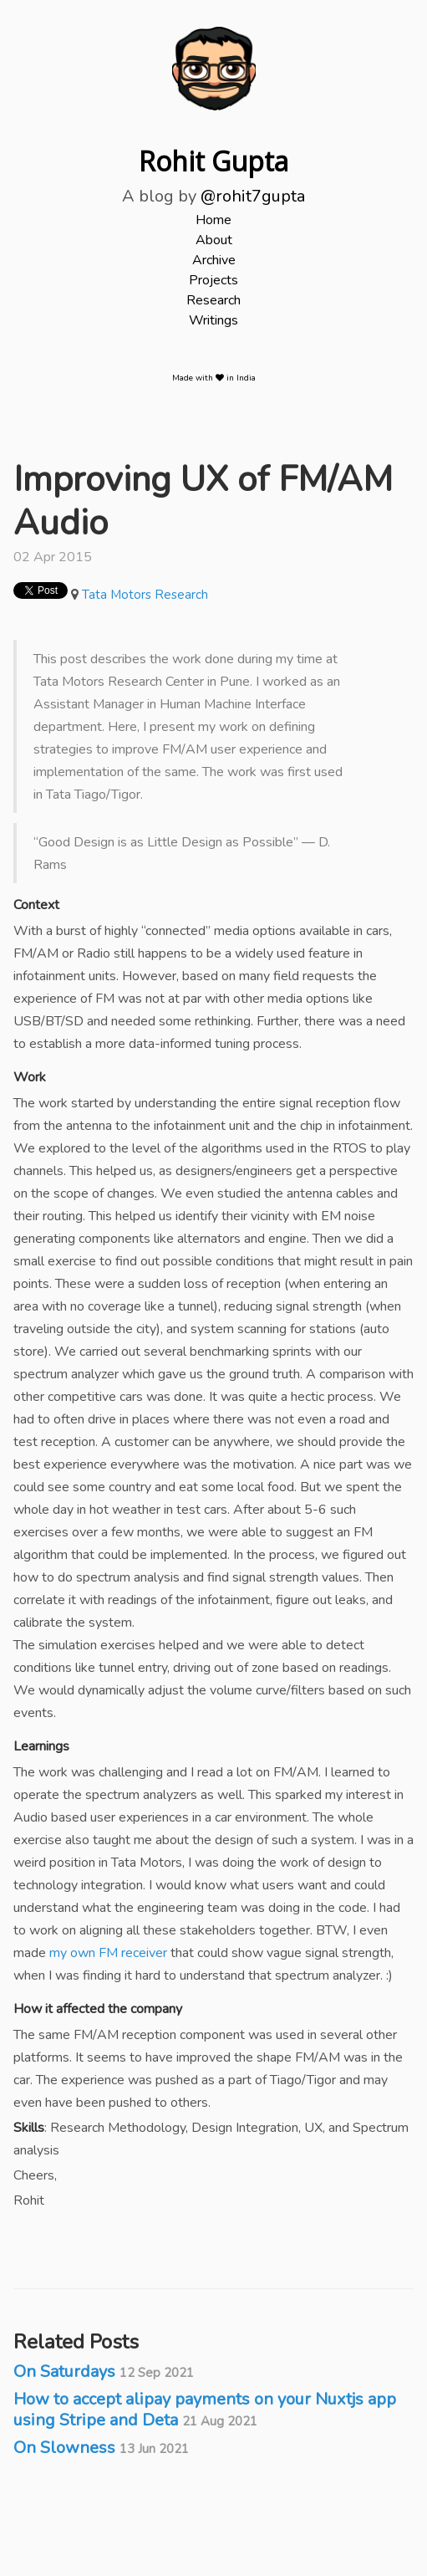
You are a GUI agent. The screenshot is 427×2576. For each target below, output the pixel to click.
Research (213, 300)
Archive (214, 260)
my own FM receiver (108, 1953)
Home (213, 220)
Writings (213, 320)
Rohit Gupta (213, 161)
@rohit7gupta (253, 196)
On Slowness (101, 2447)
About (214, 240)
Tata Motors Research (145, 594)
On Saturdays (103, 2371)
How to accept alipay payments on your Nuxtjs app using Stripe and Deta (204, 2409)
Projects (213, 280)
